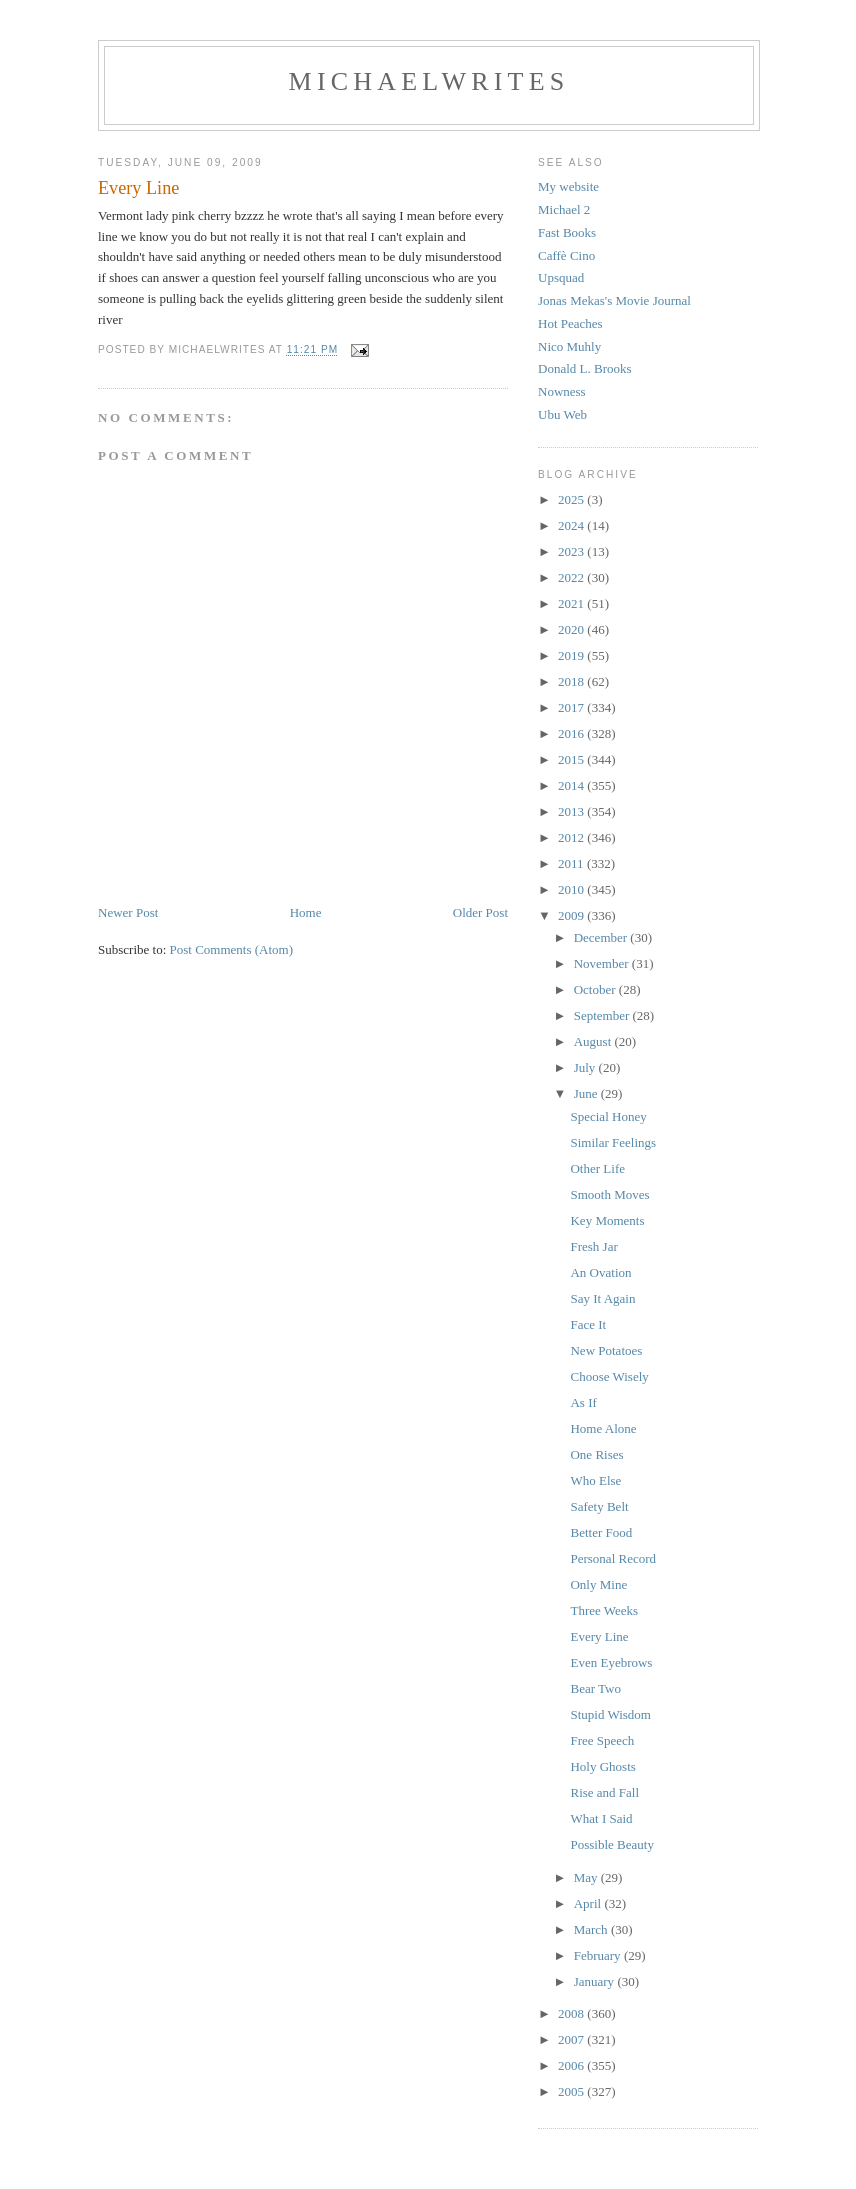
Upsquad (561, 277)
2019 (572, 655)
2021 (572, 603)
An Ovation (600, 1272)
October (596, 989)
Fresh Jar (593, 1246)
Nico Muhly (569, 346)
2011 (572, 863)
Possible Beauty (611, 1844)
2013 (572, 811)
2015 (572, 759)
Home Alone (603, 1428)
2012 (572, 837)
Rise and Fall (604, 1792)
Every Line (599, 1636)
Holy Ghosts (602, 1766)
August (594, 1041)
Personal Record (613, 1558)
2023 (572, 551)
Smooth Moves (609, 1194)
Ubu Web (562, 414)
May (587, 1877)
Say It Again (602, 1298)
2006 (572, 2065)
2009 (572, 915)
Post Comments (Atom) (232, 949)
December (602, 937)
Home (306, 912)
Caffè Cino (566, 255)
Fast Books (567, 232)
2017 (572, 707)
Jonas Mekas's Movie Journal (614, 300)
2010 (572, 889)
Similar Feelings (613, 1142)
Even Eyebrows (611, 1662)
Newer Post (128, 912)
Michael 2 (564, 209)
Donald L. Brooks (585, 368)
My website (568, 186)
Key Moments (607, 1220)
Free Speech (602, 1740)
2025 (572, 499)
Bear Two (595, 1688)
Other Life (597, 1168)
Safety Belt (599, 1506)
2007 (572, 2039)
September (603, 1015)
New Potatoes (606, 1350)
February (599, 1955)
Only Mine (598, 1584)
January (596, 1981)
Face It (588, 1324)
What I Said (601, 1818)
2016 (572, 733)
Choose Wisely (609, 1376)
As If (583, 1402)
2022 (572, 577)
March (592, 1929)
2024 (572, 525)
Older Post (480, 912)
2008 (572, 2013)
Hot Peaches (570, 323)
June (587, 1093)
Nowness (562, 391)
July (586, 1067)
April (589, 1903)
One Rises (596, 1454)
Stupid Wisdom (610, 1714)
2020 (572, 629)
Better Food (601, 1532)
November (603, 963)
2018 (572, 681)
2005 (572, 2091)
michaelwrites (429, 81)
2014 (572, 785)
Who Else (595, 1480)
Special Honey (608, 1116)
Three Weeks (604, 1610)
